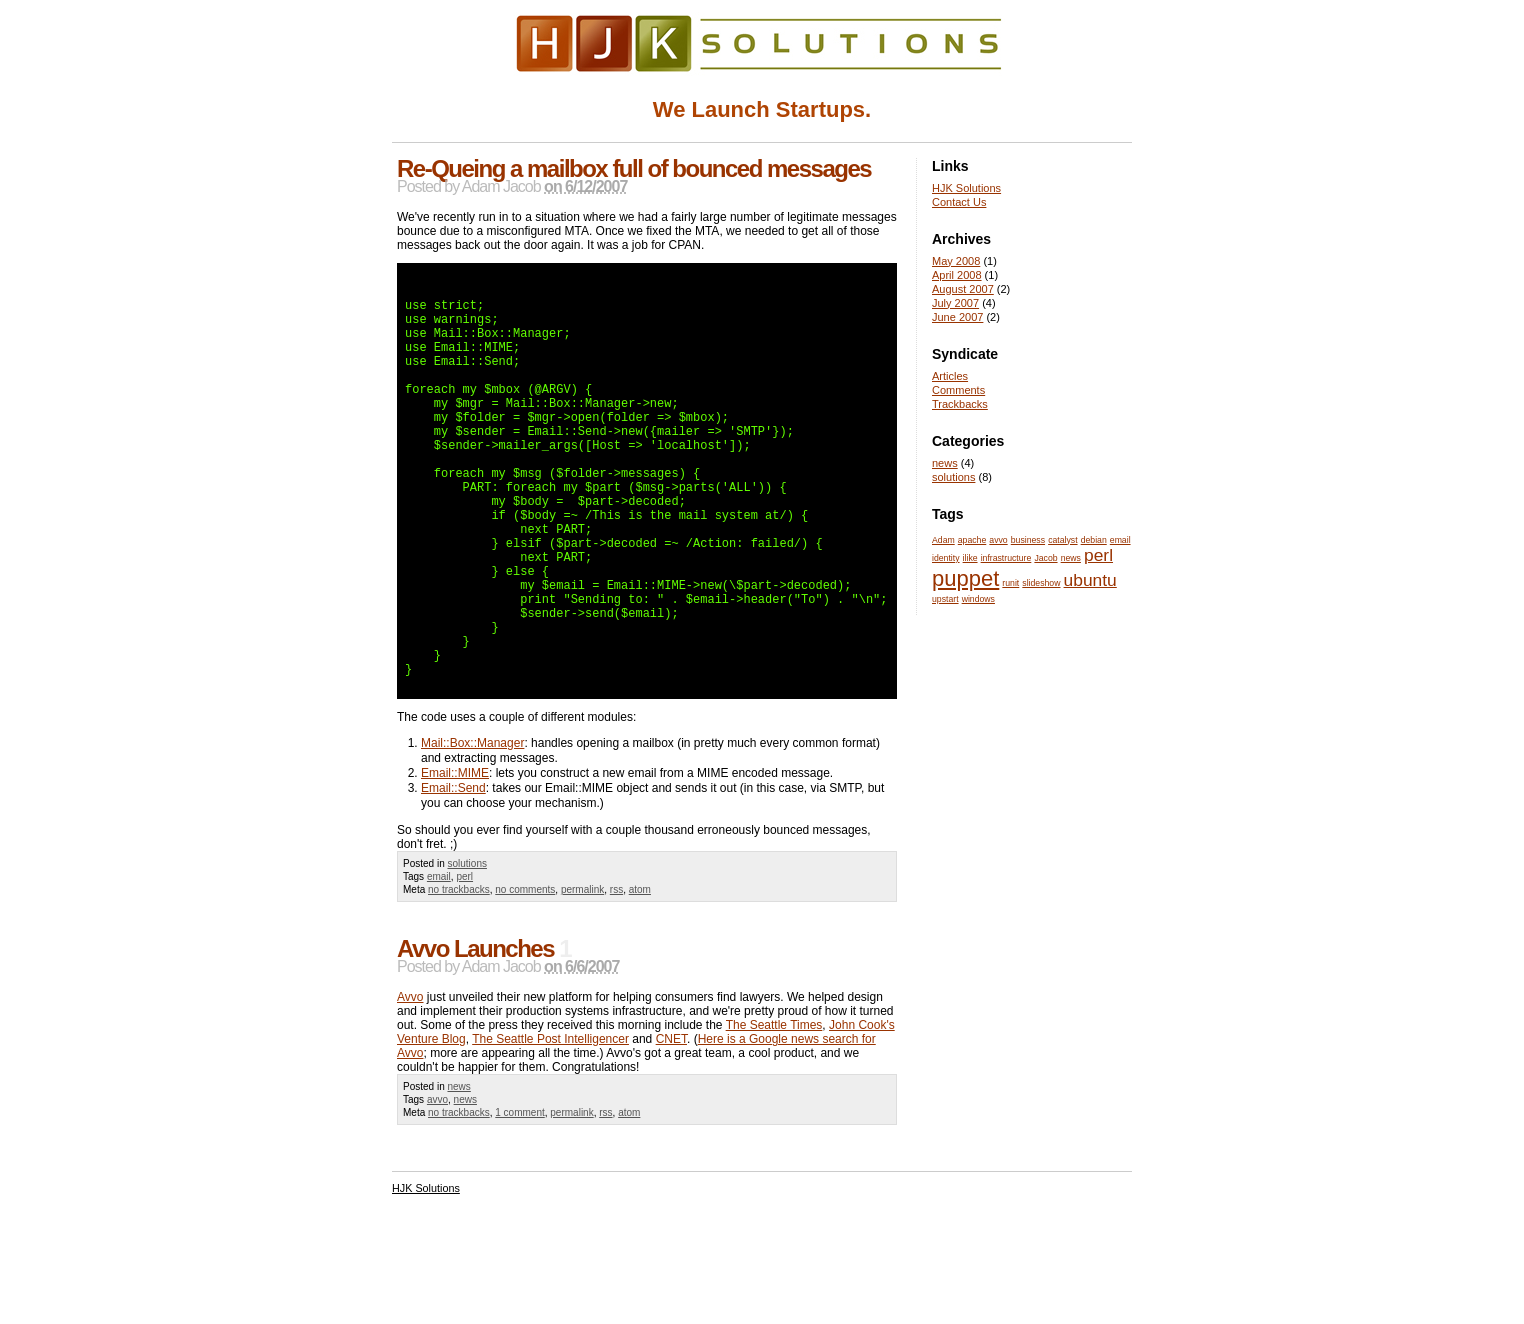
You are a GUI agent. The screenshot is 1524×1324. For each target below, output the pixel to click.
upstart (945, 599)
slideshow (1041, 583)
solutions (466, 953)
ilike (970, 558)
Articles (950, 376)
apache (972, 540)
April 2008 (957, 275)
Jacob (1045, 558)
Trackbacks (960, 404)
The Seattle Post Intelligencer (550, 1129)
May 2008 (956, 261)
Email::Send (453, 878)
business (1028, 540)
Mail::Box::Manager (472, 833)
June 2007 (957, 317)
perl (464, 966)
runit (1010, 583)
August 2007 (963, 289)
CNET (671, 1129)
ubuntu (1090, 580)
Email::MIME (455, 863)
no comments (525, 979)
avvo (437, 1189)
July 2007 (955, 303)
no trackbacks (459, 979)
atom (640, 979)
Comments (958, 390)
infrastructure (1006, 558)
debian (1094, 540)
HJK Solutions (966, 188)
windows (978, 599)
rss (616, 979)
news (458, 1176)
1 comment (519, 1202)
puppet (965, 578)
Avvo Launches (475, 1038)
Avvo (410, 1087)
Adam (943, 540)
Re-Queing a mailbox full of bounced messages (634, 168)
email (439, 966)
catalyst (1062, 540)
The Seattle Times (774, 1115)
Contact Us (959, 202)
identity (946, 558)
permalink (582, 979)
